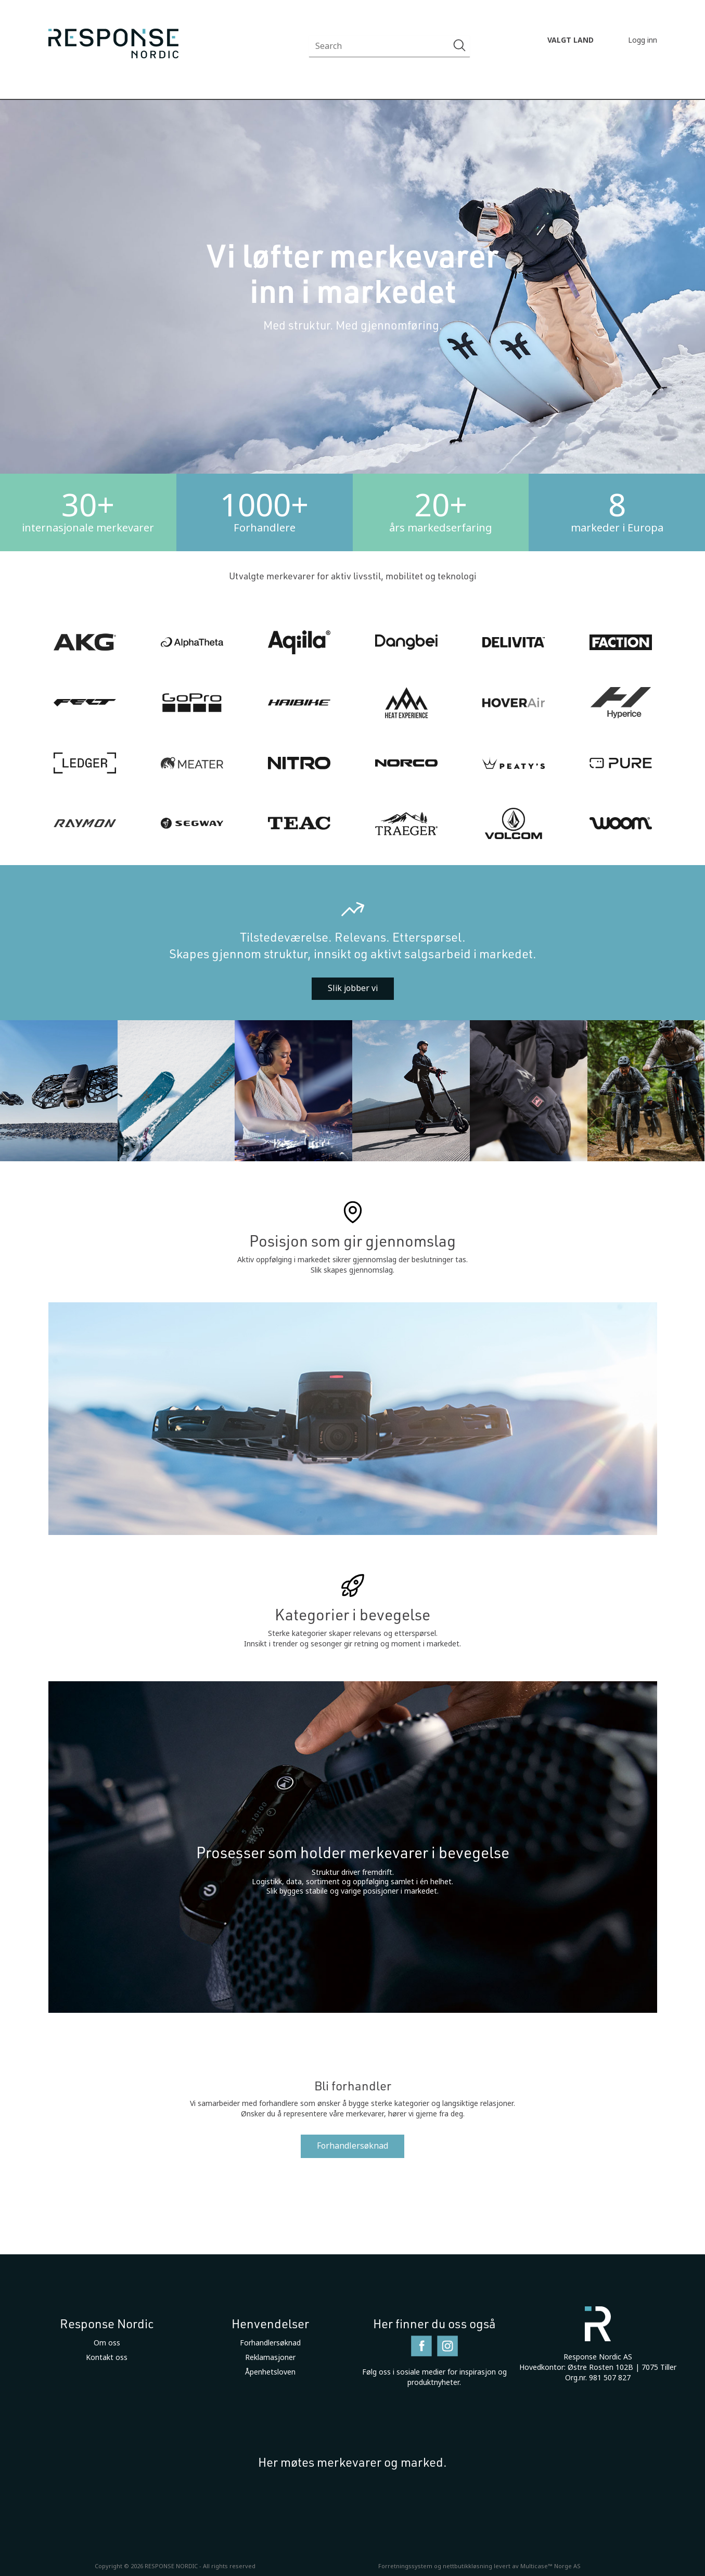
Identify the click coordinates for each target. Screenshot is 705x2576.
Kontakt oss (106, 2357)
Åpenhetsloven (270, 2372)
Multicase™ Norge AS (550, 2566)
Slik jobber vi (353, 988)
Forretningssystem (405, 2566)
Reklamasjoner (270, 2357)
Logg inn (642, 40)
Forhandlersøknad (352, 2146)
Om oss (107, 2343)
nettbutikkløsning (467, 2566)
